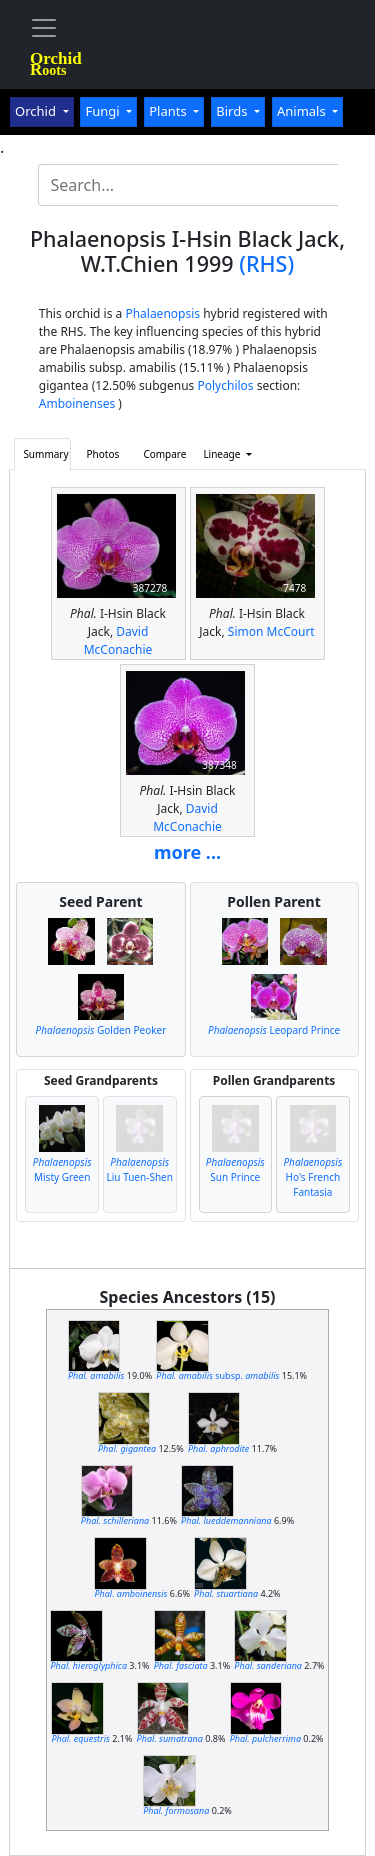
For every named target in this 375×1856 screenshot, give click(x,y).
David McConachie (118, 640)
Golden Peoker (101, 1030)
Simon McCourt (271, 631)
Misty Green (62, 1169)
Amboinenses (77, 403)
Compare (164, 454)
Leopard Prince (274, 1030)
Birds (233, 111)
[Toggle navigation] (44, 28)
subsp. (217, 1375)
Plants (169, 111)
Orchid (37, 111)
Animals (303, 111)
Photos (103, 454)
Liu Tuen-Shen (140, 1169)
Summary (45, 454)
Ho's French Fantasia (312, 1177)
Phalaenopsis (162, 313)
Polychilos (225, 385)
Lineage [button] (223, 454)
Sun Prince (235, 1169)
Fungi (104, 111)
